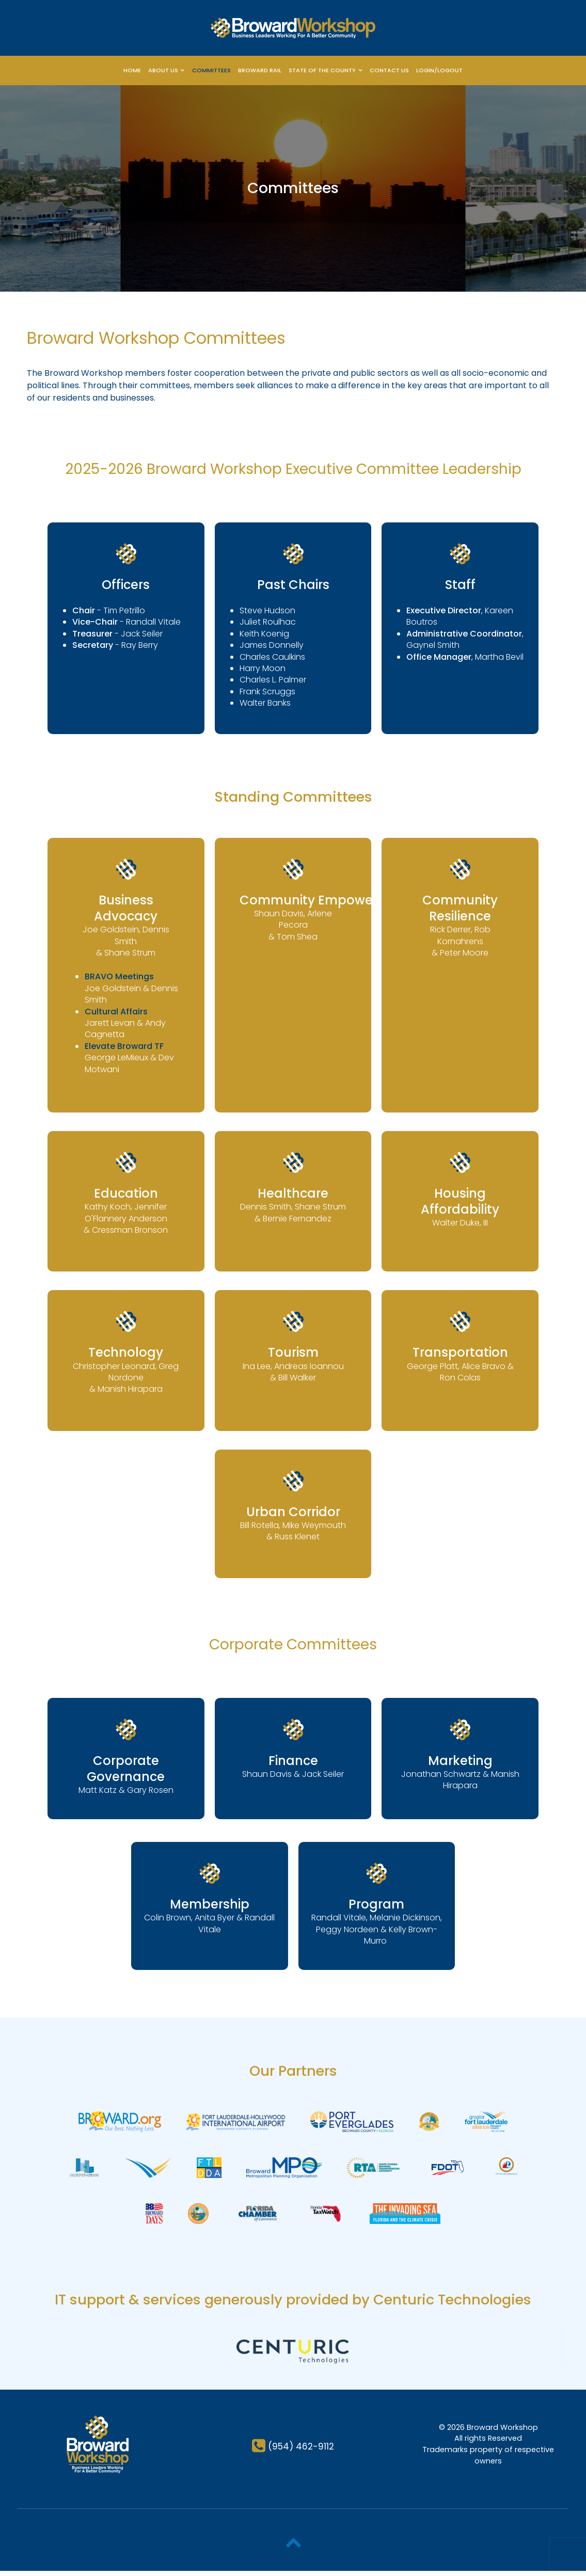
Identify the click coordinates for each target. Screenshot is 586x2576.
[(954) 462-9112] (293, 2451)
